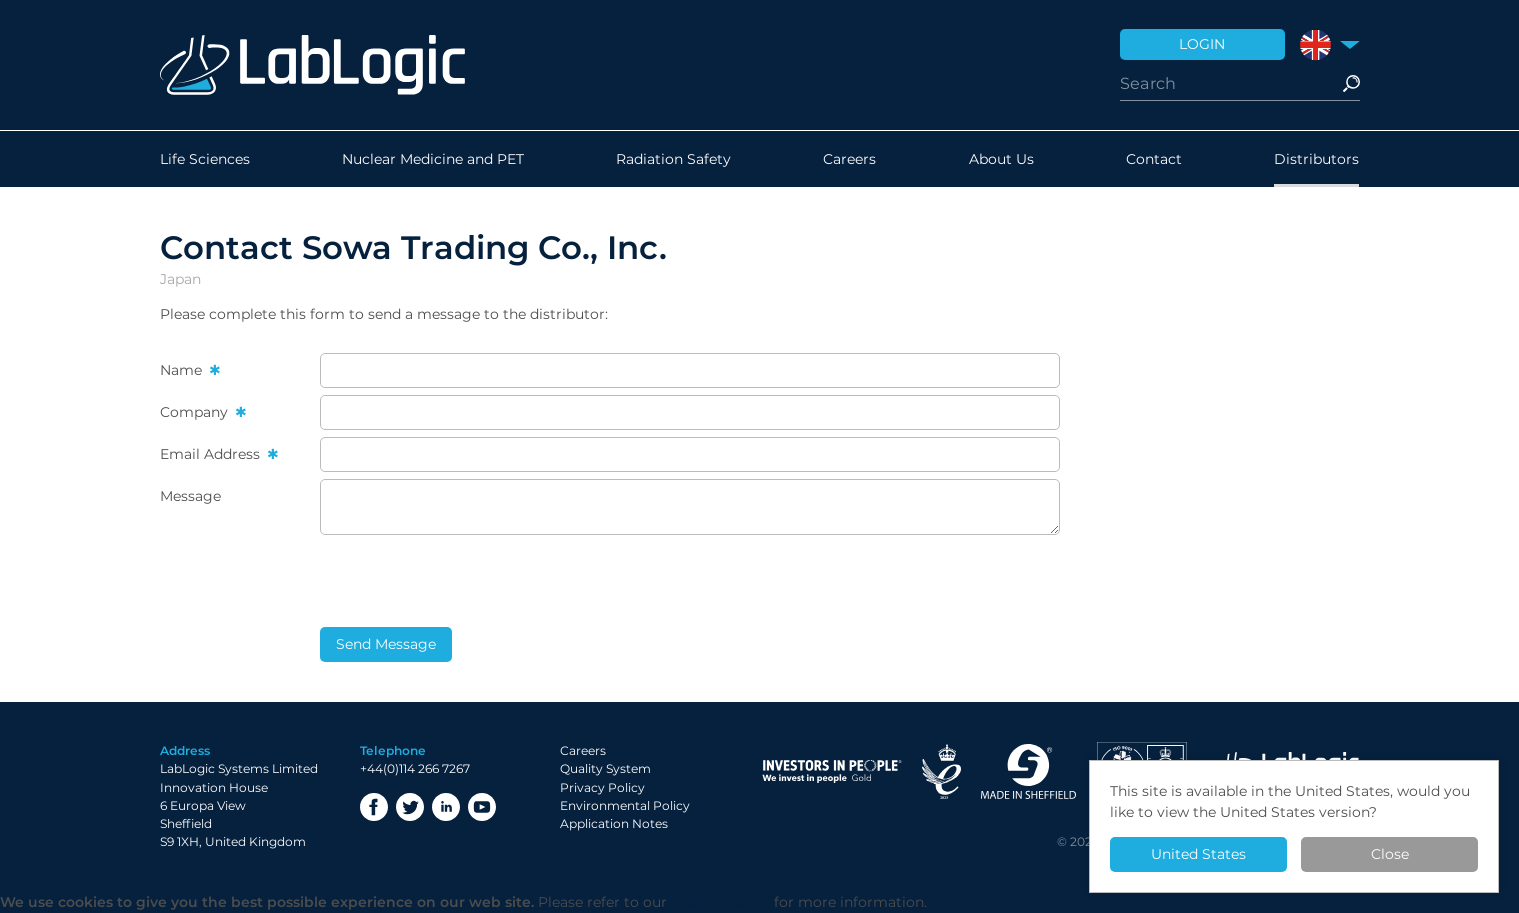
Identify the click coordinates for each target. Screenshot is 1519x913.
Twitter (410, 807)
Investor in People (832, 771)
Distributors (1316, 159)
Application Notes (614, 823)
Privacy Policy (602, 787)
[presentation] (472, 581)
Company (196, 412)
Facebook (374, 807)
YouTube (482, 807)
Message (190, 496)
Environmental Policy (625, 805)
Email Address (212, 454)
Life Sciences (205, 159)
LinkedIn (446, 807)
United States (1198, 854)
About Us (1001, 159)
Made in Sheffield (1029, 771)
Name (183, 370)
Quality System (605, 768)
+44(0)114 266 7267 (415, 768)
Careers (849, 159)
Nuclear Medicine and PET (433, 159)
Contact (1154, 159)
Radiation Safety (673, 159)
